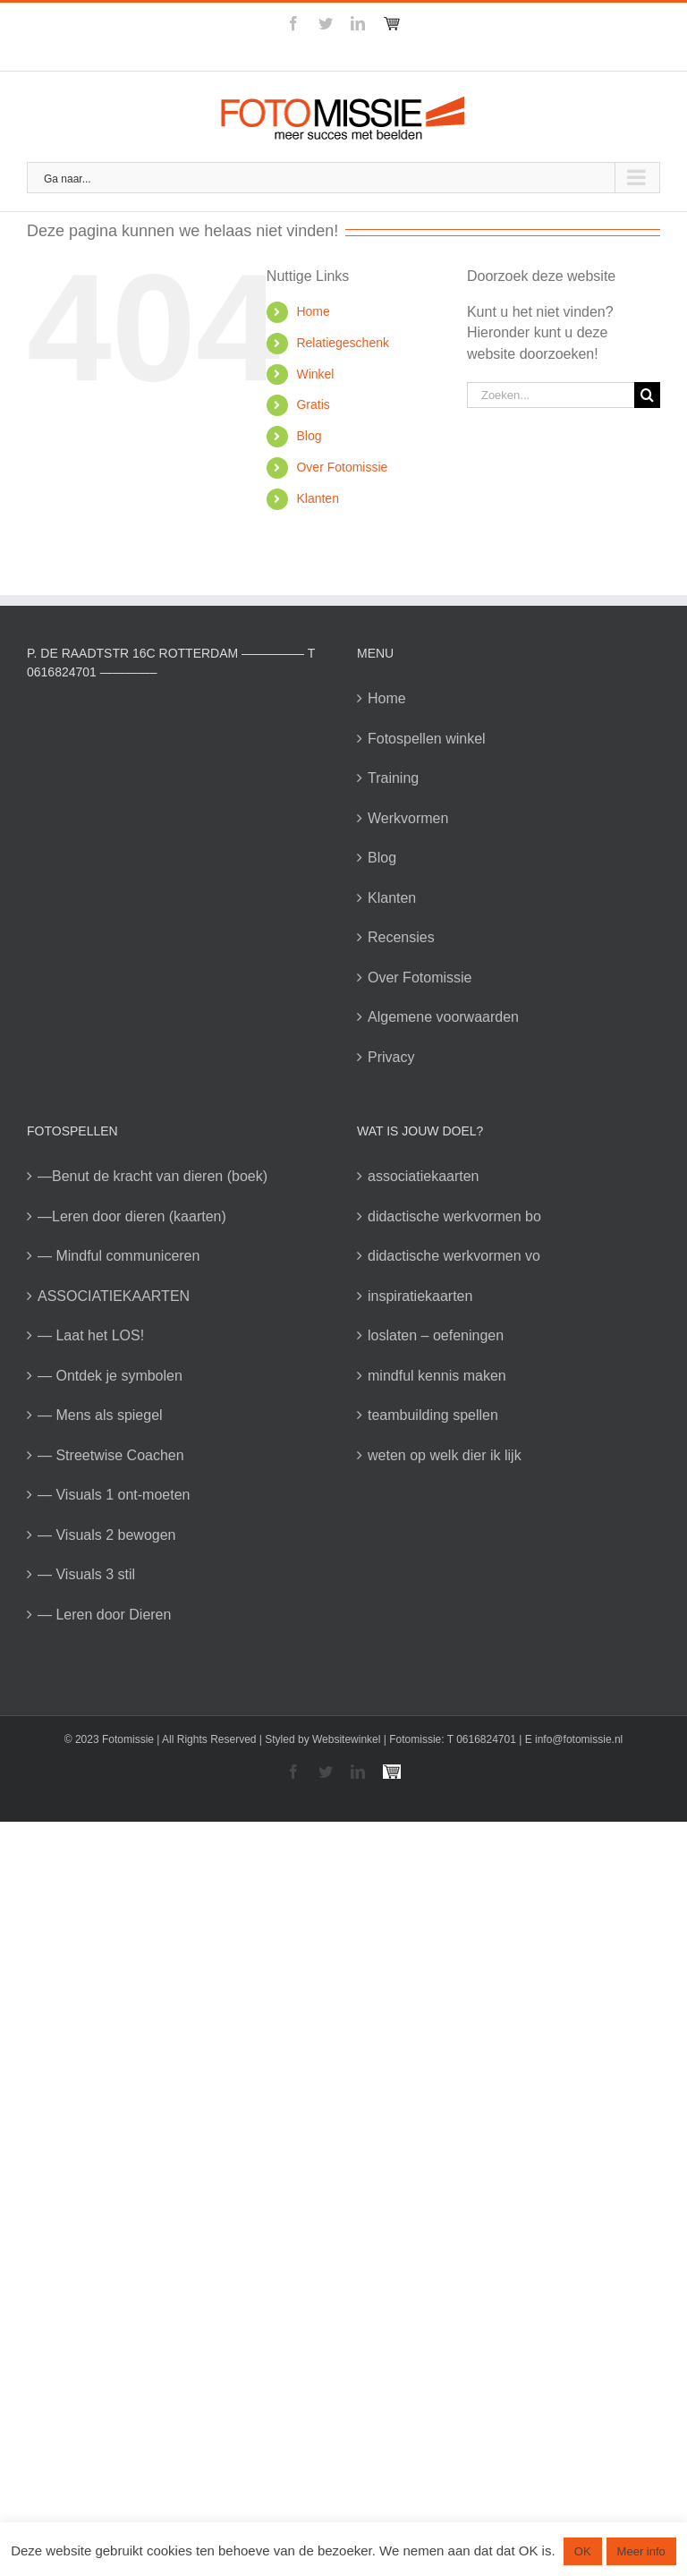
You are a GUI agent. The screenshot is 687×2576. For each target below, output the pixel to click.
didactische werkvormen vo (454, 1255)
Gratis (312, 404)
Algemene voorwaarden (443, 1016)
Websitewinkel (346, 1739)
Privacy (391, 1057)
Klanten (317, 498)
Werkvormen (408, 818)
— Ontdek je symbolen (110, 1375)
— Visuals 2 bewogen (106, 1535)
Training (393, 778)
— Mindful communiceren (118, 1255)
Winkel (315, 374)
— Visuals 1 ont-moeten (114, 1494)
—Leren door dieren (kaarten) (132, 1216)
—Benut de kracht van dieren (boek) (152, 1176)
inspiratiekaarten (420, 1296)
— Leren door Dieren (104, 1614)
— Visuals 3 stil (86, 1574)
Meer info (641, 2551)
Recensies (401, 937)
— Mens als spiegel (100, 1415)
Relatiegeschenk (342, 343)
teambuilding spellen (433, 1415)
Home (312, 311)
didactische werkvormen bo (454, 1216)
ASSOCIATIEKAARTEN (114, 1296)
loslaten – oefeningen (436, 1335)
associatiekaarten (423, 1176)
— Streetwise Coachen (111, 1455)
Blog (308, 436)
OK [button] (582, 2551)
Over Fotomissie (341, 467)
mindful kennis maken (437, 1375)
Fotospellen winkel (427, 738)
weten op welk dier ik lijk (445, 1455)
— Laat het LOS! (91, 1335)
